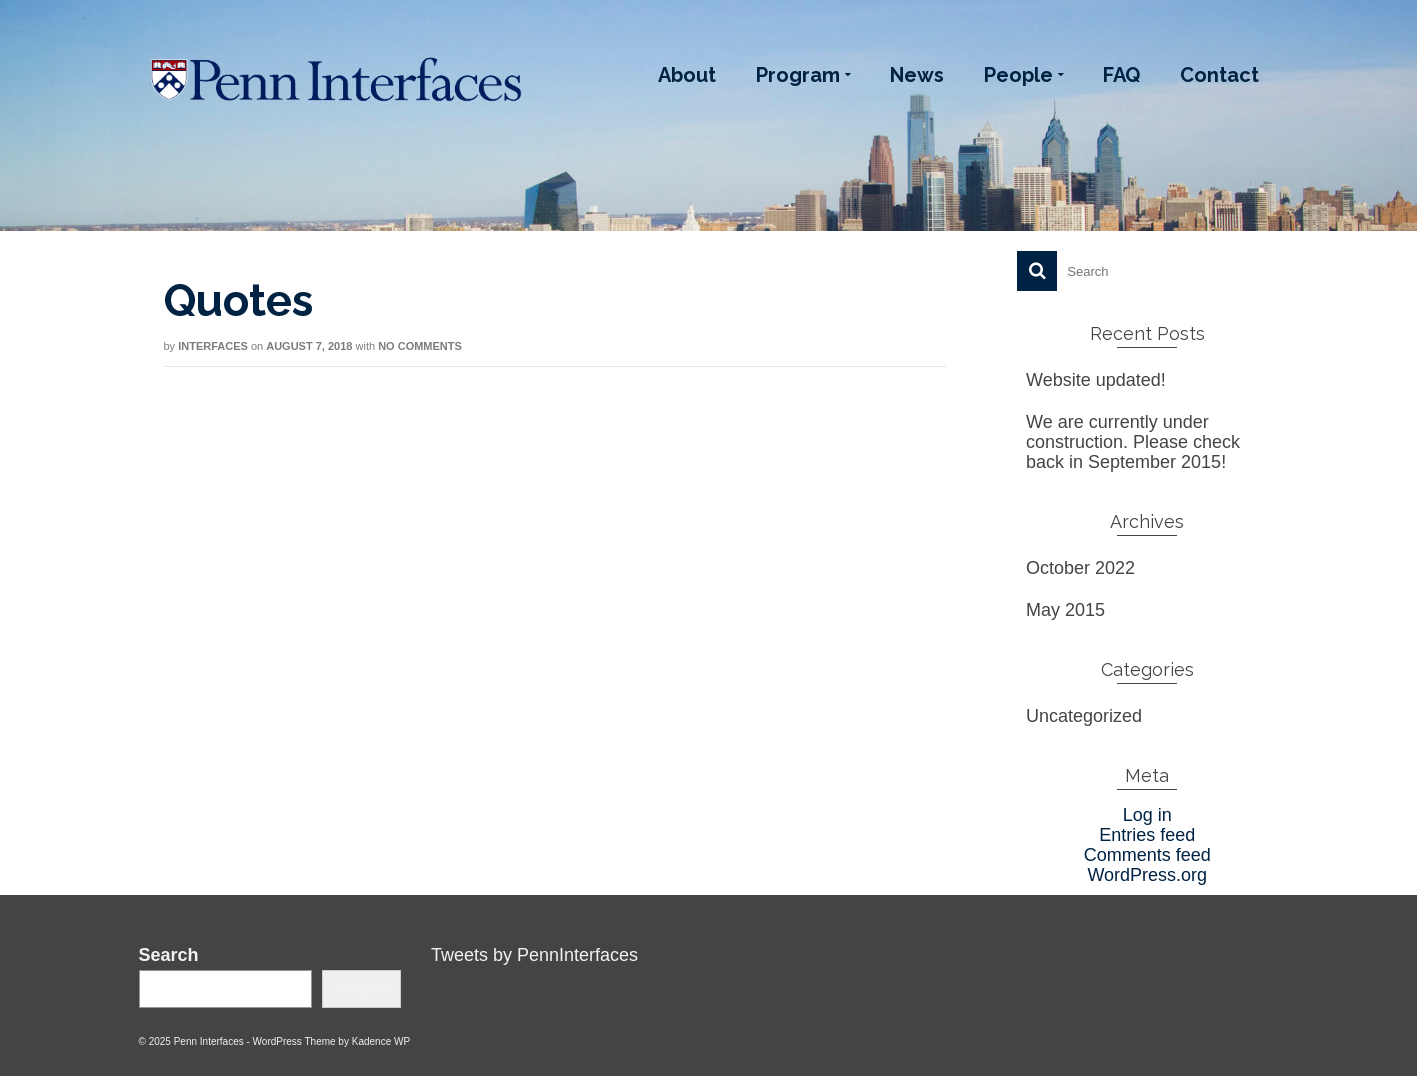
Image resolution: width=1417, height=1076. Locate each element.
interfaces (213, 346)
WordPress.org (1147, 875)
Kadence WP (381, 1041)
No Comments (420, 346)
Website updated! (1096, 380)
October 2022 (1080, 568)
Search (169, 955)
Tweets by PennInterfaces (534, 955)
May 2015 (1065, 610)
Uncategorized (1084, 716)
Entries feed (1147, 835)
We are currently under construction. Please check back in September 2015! (1133, 442)
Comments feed (1147, 855)
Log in (1147, 815)
